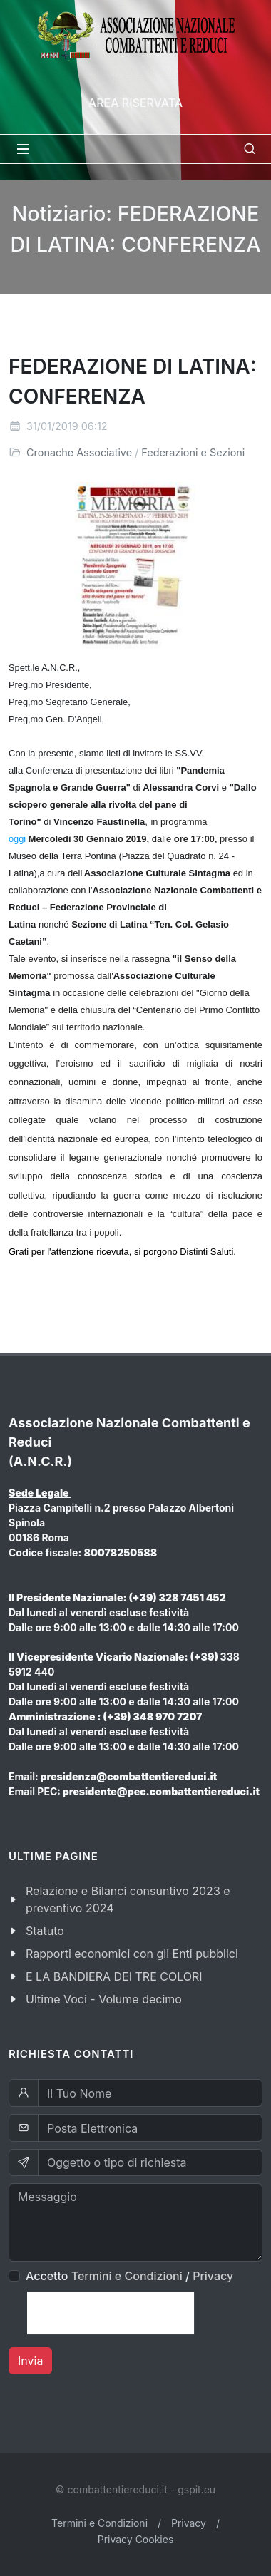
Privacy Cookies (136, 2539)
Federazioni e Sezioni (193, 452)
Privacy (213, 2276)
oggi (17, 838)
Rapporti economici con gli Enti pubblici (132, 1953)
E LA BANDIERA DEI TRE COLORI (114, 1976)
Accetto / (129, 2276)
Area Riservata (135, 103)
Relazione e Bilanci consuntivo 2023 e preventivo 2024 (128, 1899)
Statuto (45, 1931)
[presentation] (110, 2313)
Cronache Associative (79, 452)
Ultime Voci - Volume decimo (104, 1999)
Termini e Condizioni (127, 2276)
